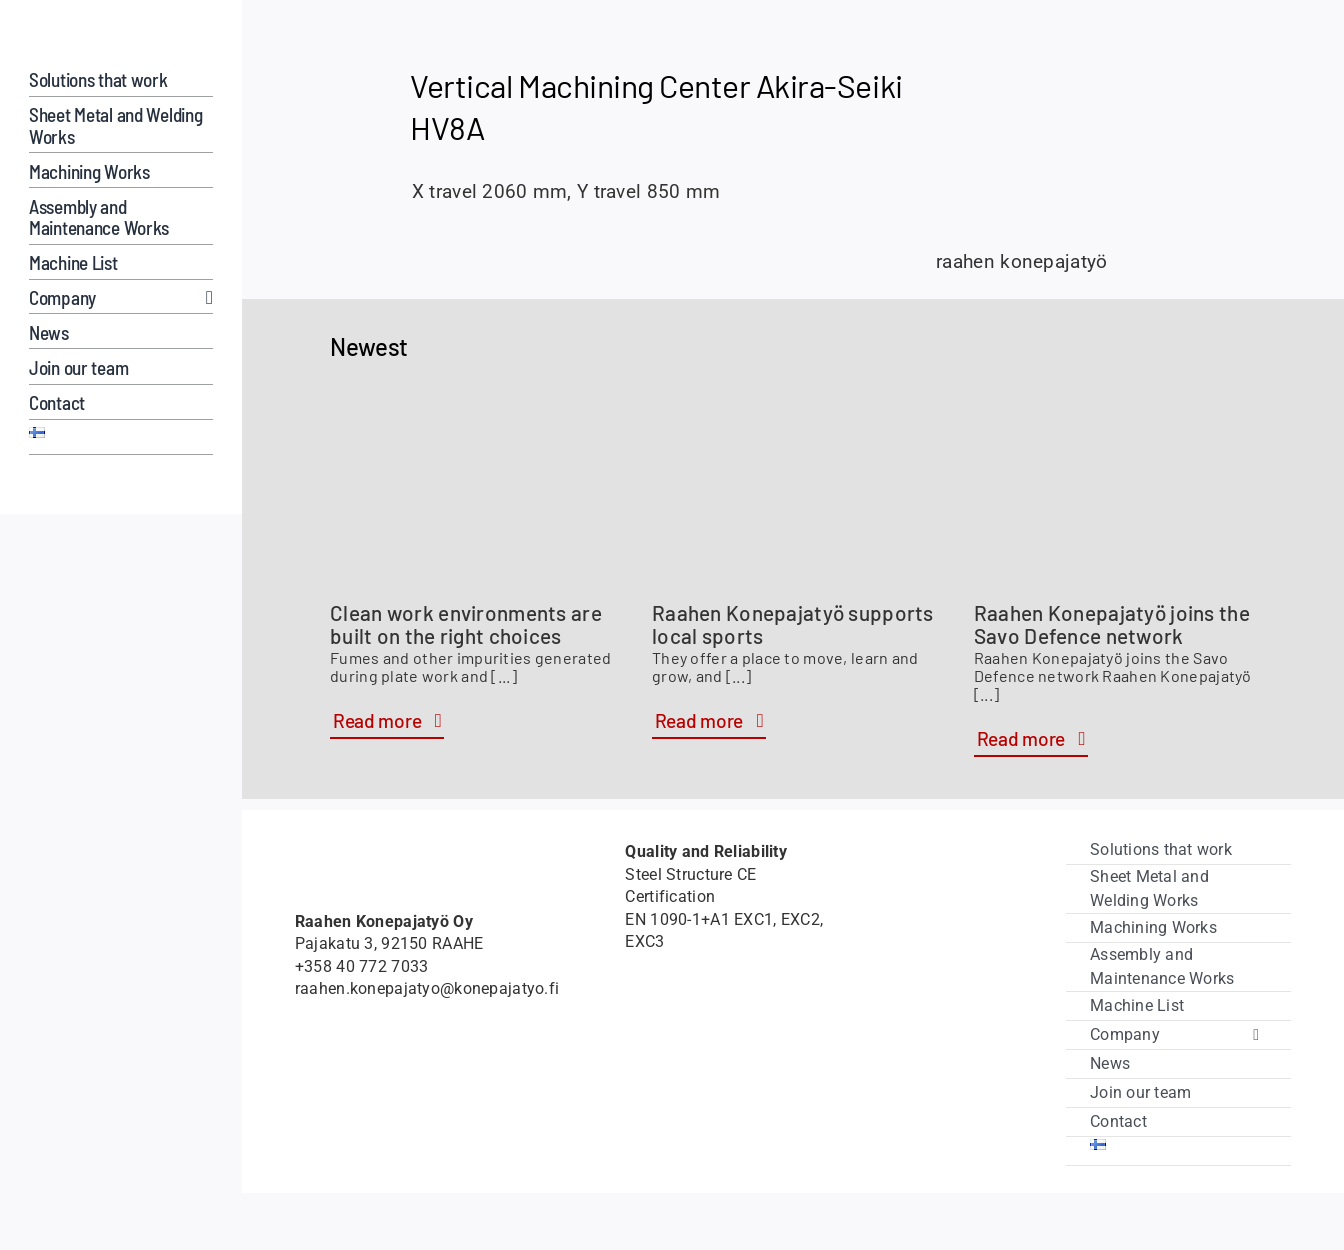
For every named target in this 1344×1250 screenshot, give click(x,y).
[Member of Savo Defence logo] (340, 1068)
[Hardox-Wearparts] (56, 487)
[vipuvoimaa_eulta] (958, 1065)
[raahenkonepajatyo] (121, 38)
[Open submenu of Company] (204, 297)
